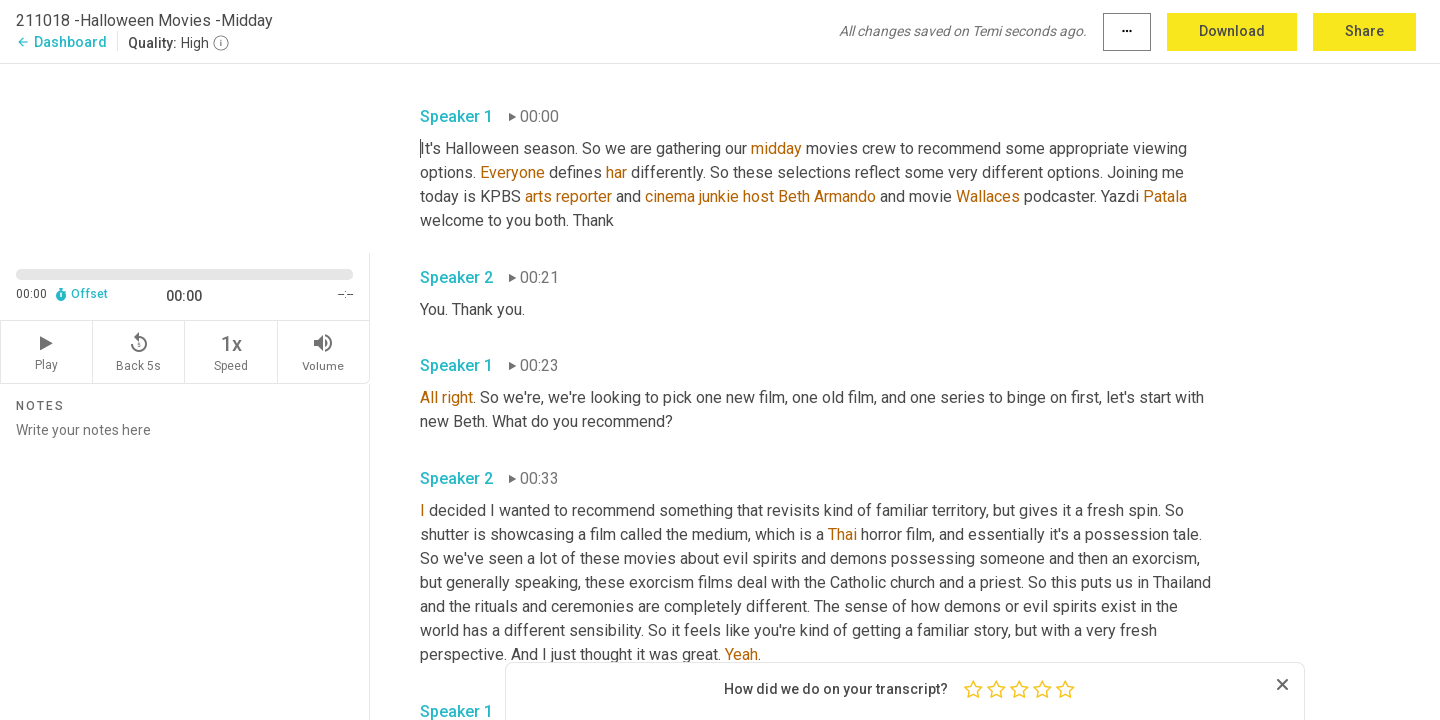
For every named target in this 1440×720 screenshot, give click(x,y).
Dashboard (61, 42)
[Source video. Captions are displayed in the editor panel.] (185, 156)
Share (1364, 31)
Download (1232, 31)
